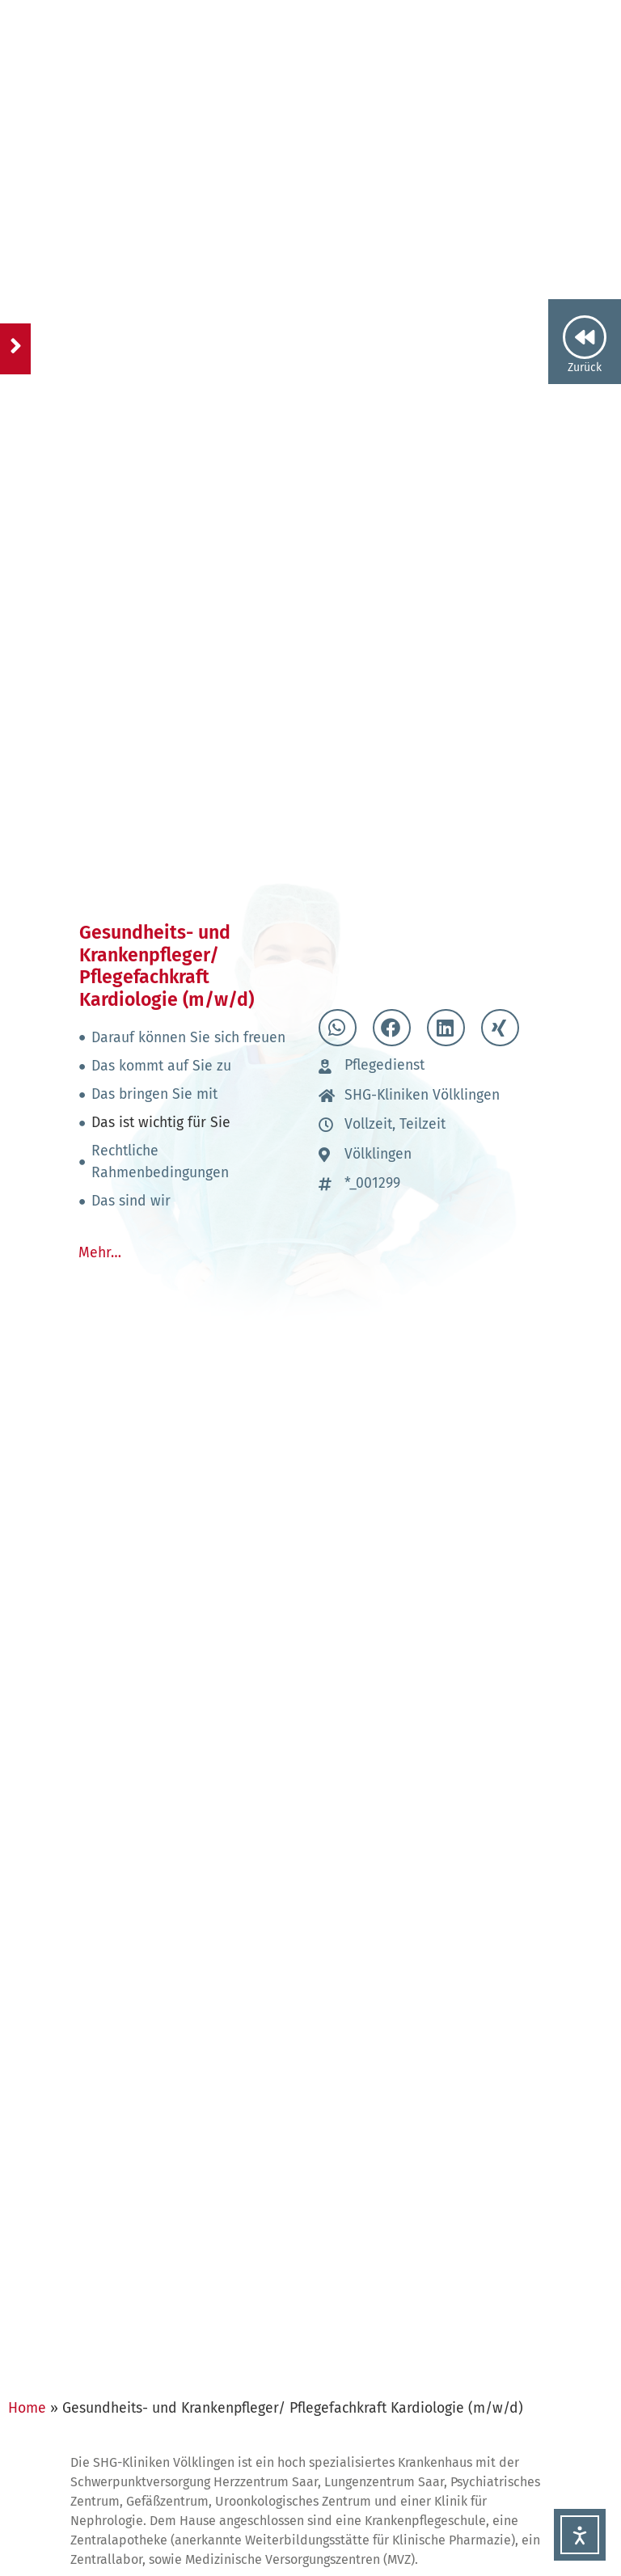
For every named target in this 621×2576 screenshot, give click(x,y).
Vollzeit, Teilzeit (395, 1124)
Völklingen (378, 1154)
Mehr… (99, 1252)
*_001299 (372, 1183)
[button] (338, 1027)
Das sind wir (131, 1201)
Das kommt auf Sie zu (161, 1066)
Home (27, 2408)
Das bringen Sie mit (154, 1094)
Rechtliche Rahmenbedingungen (160, 1161)
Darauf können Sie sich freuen (188, 1037)
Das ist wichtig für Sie (160, 1122)
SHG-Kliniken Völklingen (422, 1095)
